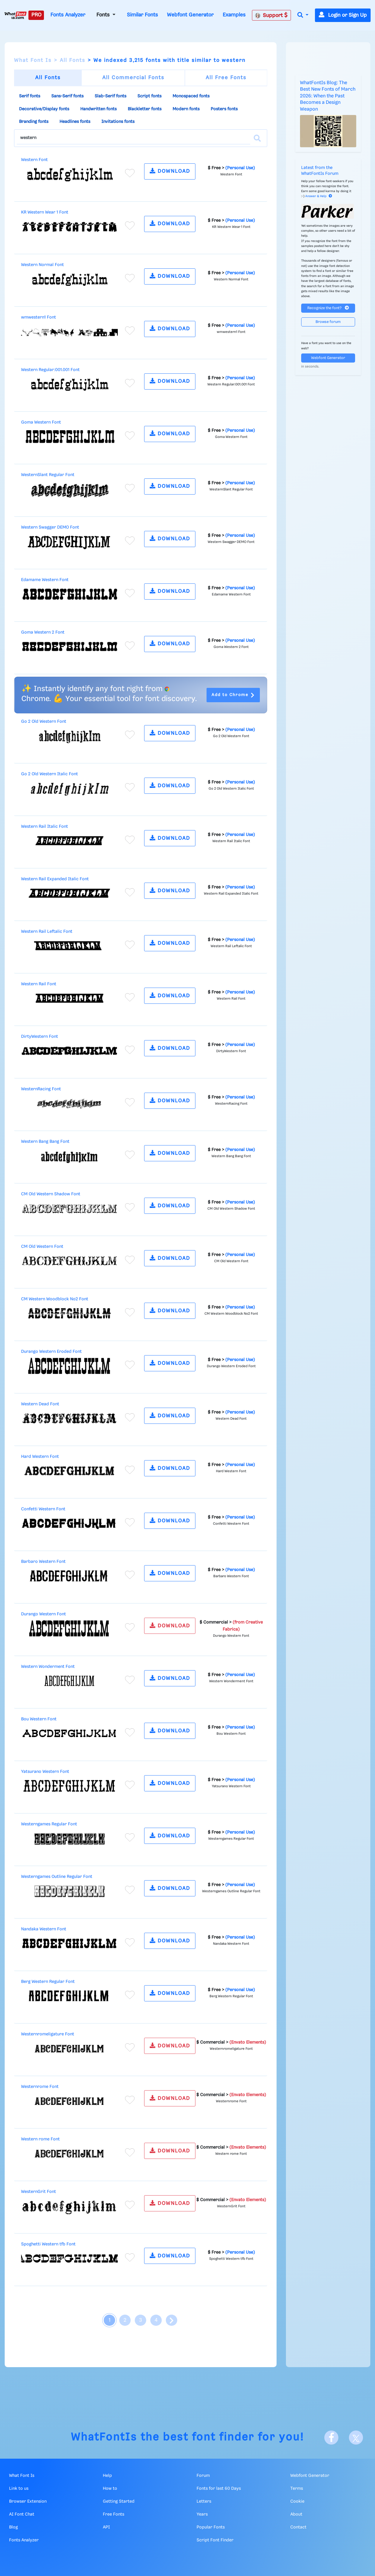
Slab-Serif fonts (110, 96)
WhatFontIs (104, 2437)
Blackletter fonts (144, 109)
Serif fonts (29, 96)
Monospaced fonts (191, 96)
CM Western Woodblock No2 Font (54, 1299)
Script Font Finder (215, 2540)
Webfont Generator (190, 15)
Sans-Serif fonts (67, 96)
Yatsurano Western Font (45, 1771)
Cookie (297, 2501)
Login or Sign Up (343, 15)
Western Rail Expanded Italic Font (55, 879)
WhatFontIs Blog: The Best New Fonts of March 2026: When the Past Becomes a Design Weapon (327, 96)
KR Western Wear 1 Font (44, 212)
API (106, 2527)
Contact (298, 2527)
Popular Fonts (211, 2527)
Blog (13, 2527)
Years (202, 2514)
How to (110, 2488)
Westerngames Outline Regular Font (56, 1876)
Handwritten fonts (98, 109)
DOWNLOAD (170, 171)
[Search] (257, 138)
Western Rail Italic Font (44, 826)
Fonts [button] (103, 15)
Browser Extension (28, 2501)
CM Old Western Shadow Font (50, 1194)
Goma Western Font (41, 422)
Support (271, 15)
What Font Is (33, 60)
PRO (36, 15)
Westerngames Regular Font (49, 1824)
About (296, 2514)
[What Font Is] (15, 15)
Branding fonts (33, 121)
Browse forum (328, 322)
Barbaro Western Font (43, 1561)
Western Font (34, 160)
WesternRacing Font (41, 1089)
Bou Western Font (39, 1719)
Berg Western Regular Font (48, 1981)
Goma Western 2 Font (42, 632)
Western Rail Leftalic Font (46, 931)
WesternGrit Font (38, 2191)
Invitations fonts (117, 121)
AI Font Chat (21, 2514)
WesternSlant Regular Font (47, 475)
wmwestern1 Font (38, 317)
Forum (203, 2475)
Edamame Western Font (45, 580)
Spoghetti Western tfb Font (48, 2244)
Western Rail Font (38, 984)
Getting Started (118, 2501)
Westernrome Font (40, 2086)
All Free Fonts (226, 77)
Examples (234, 15)
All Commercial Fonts (133, 77)
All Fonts (72, 60)
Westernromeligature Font (47, 2034)
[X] (356, 2438)
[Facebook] (331, 2438)
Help (107, 2475)
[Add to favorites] (130, 173)
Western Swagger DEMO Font (50, 527)
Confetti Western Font (43, 1509)
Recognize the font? (328, 308)
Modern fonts (186, 109)
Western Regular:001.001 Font (50, 370)
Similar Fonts (142, 15)
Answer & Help (318, 196)
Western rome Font (40, 2139)
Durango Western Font (43, 1614)
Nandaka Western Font (43, 1929)
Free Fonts (113, 2514)
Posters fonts (224, 109)
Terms (296, 2488)
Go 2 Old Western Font (43, 721)
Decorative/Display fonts (44, 109)
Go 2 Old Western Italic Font (49, 774)
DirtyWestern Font (39, 1036)
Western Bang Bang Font (45, 1141)
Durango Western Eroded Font (51, 1351)
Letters (204, 2501)
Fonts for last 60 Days (219, 2488)
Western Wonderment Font (48, 1666)
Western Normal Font (42, 265)
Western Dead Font (40, 1404)
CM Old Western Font (42, 1246)
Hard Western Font (40, 1456)
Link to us (18, 2488)
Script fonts (149, 96)
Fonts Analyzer (67, 15)
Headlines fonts (74, 121)
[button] (302, 15)
